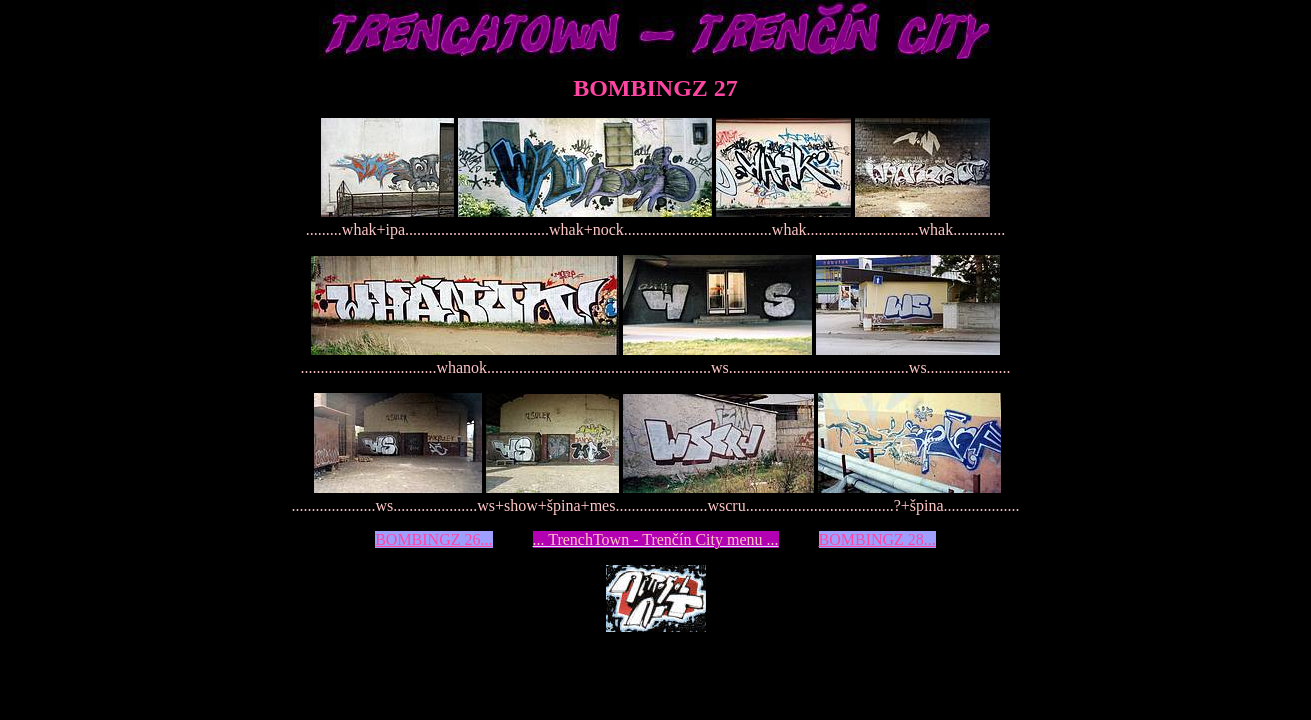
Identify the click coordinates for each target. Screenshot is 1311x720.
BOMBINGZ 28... (877, 539)
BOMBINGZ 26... (433, 539)
